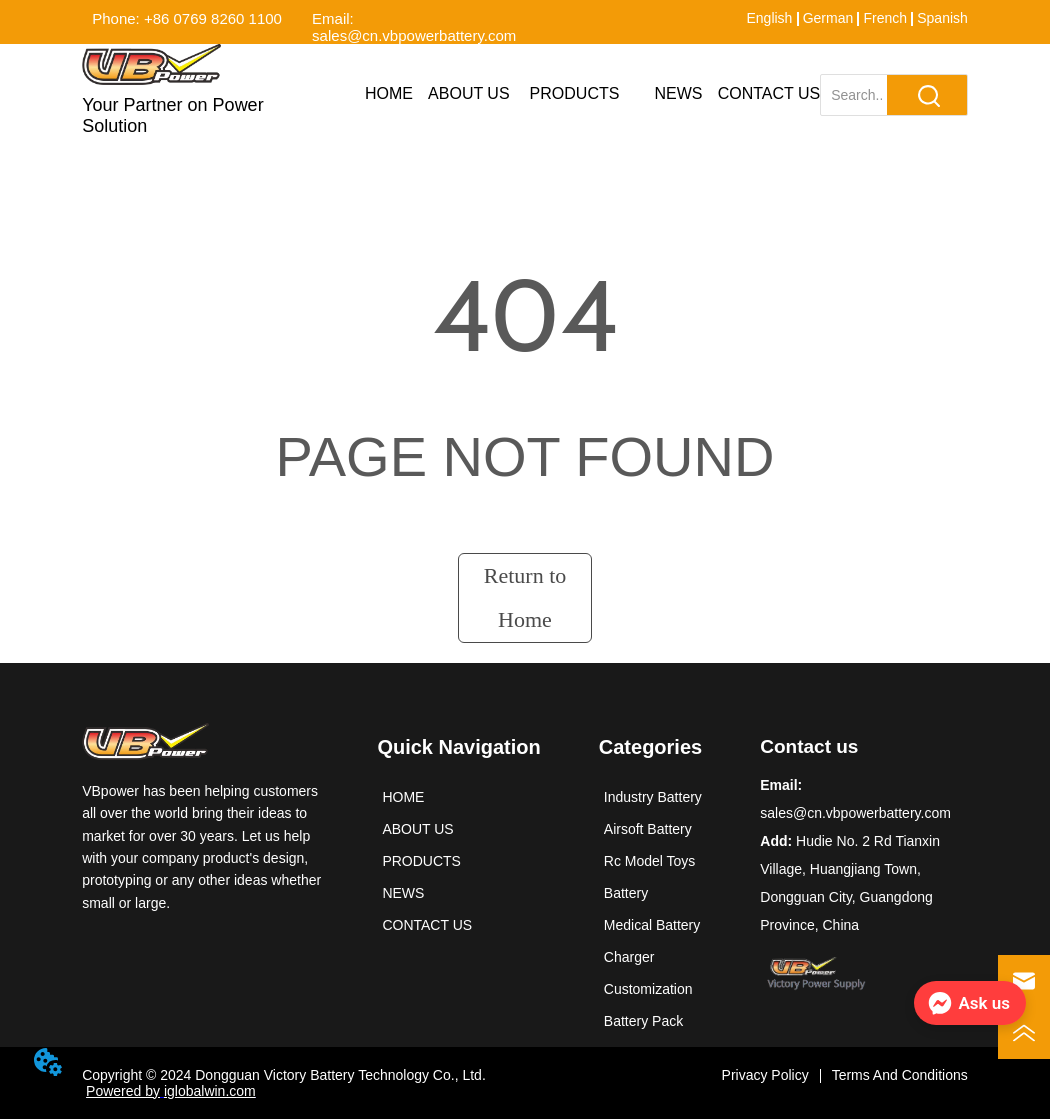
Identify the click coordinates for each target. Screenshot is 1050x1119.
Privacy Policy (765, 1075)
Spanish (942, 18)
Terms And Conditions (900, 1075)
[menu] (585, 94)
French (885, 18)
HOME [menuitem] (389, 93)
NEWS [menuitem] (679, 93)
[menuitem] (575, 94)
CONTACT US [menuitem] (769, 93)
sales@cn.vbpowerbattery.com (855, 813)
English (769, 18)
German (828, 18)
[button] (575, 94)
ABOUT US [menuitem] (469, 93)
